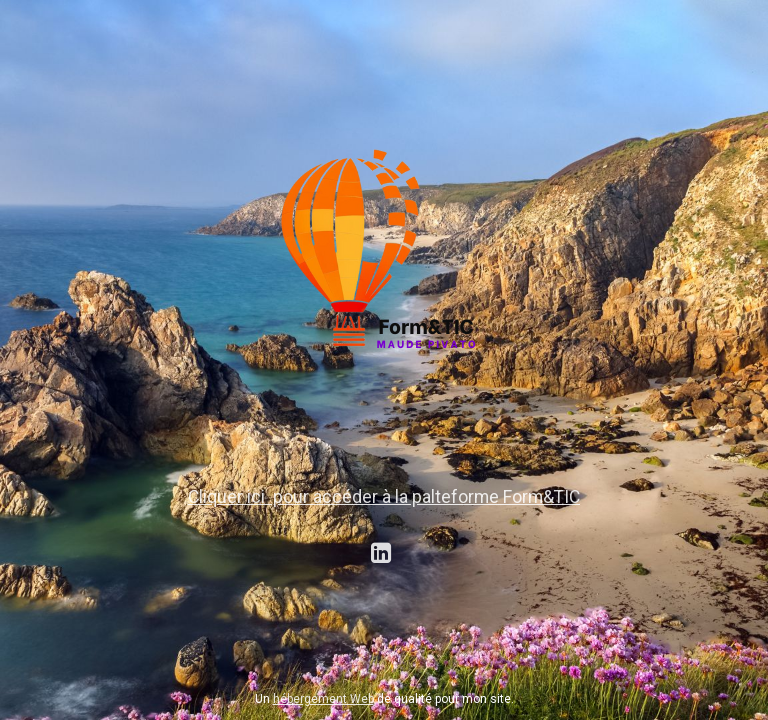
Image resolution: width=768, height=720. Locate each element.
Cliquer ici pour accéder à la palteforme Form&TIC (384, 497)
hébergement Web (323, 699)
